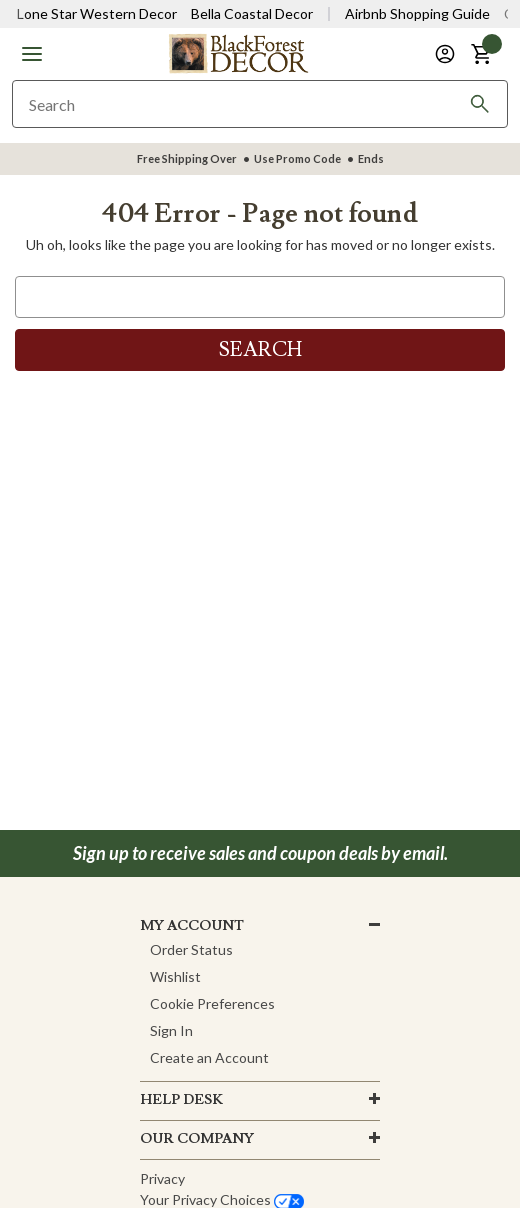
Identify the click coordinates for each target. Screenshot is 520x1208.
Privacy (162, 1178)
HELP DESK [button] (181, 1100)
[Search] (480, 104)
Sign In (171, 1030)
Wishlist (175, 976)
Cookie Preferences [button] (212, 1003)
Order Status (191, 949)
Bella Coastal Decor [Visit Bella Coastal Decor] (252, 13)
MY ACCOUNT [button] (192, 926)
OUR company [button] (197, 1139)
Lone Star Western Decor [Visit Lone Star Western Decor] (97, 13)
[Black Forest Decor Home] (238, 52)
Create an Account (209, 1057)
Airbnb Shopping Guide (417, 13)
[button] (32, 54)
